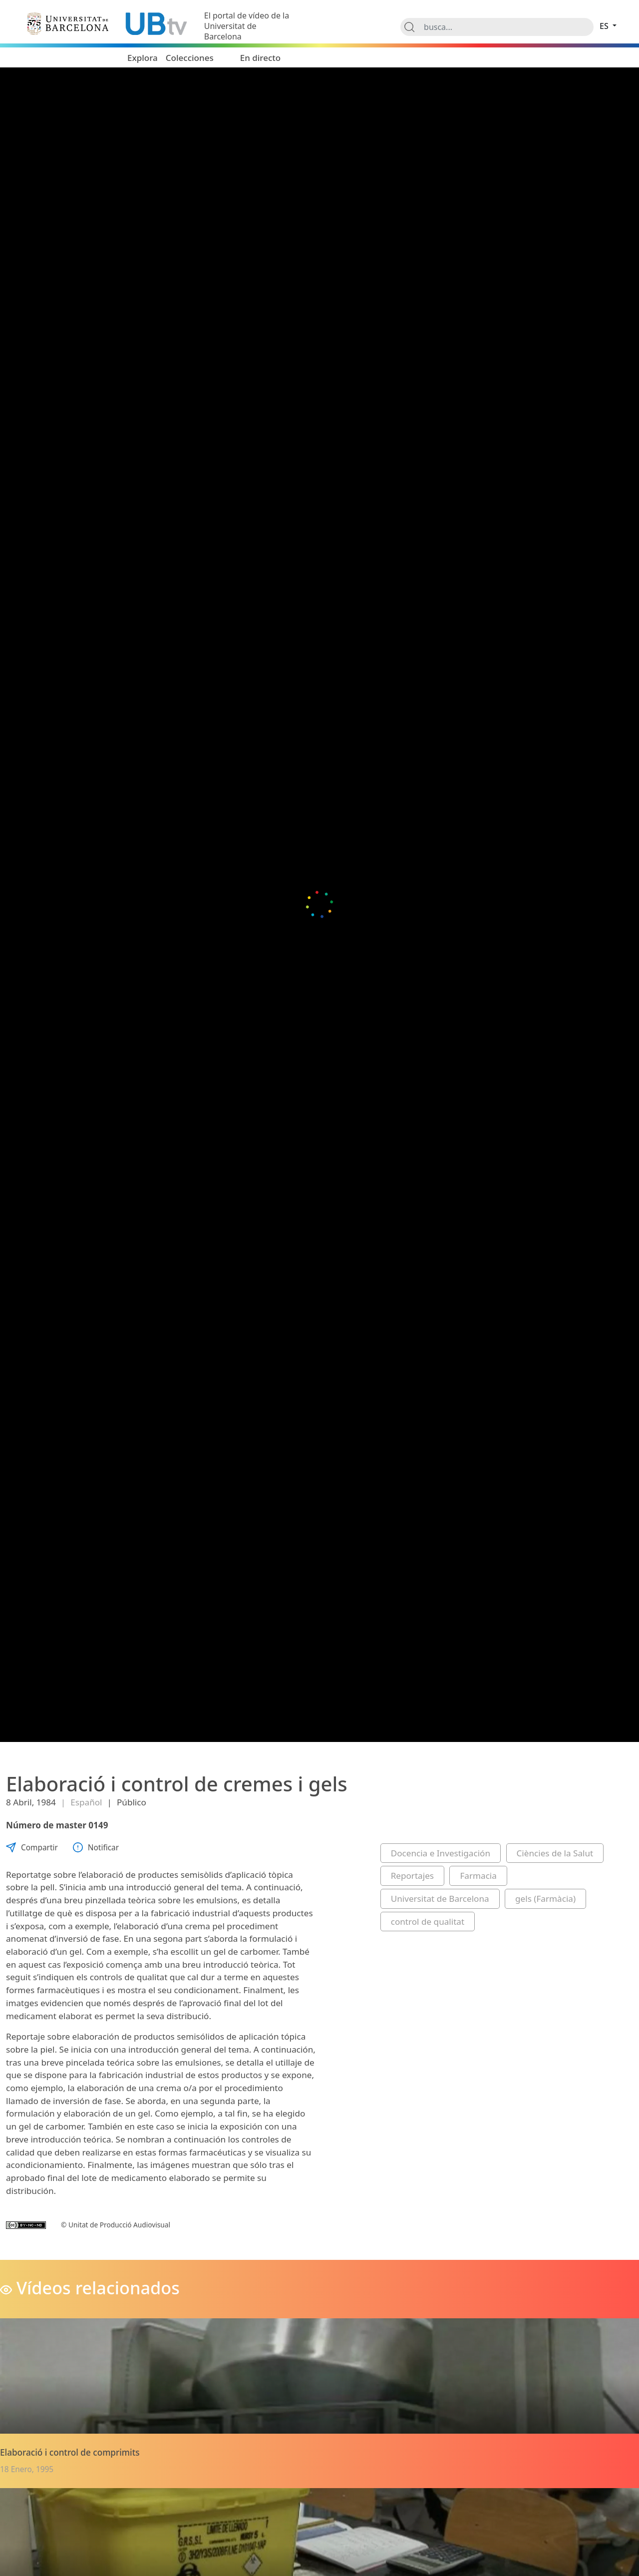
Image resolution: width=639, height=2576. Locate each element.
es (605, 25)
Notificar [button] (96, 1847)
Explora (142, 57)
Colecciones (190, 57)
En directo (260, 57)
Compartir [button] (32, 1847)
